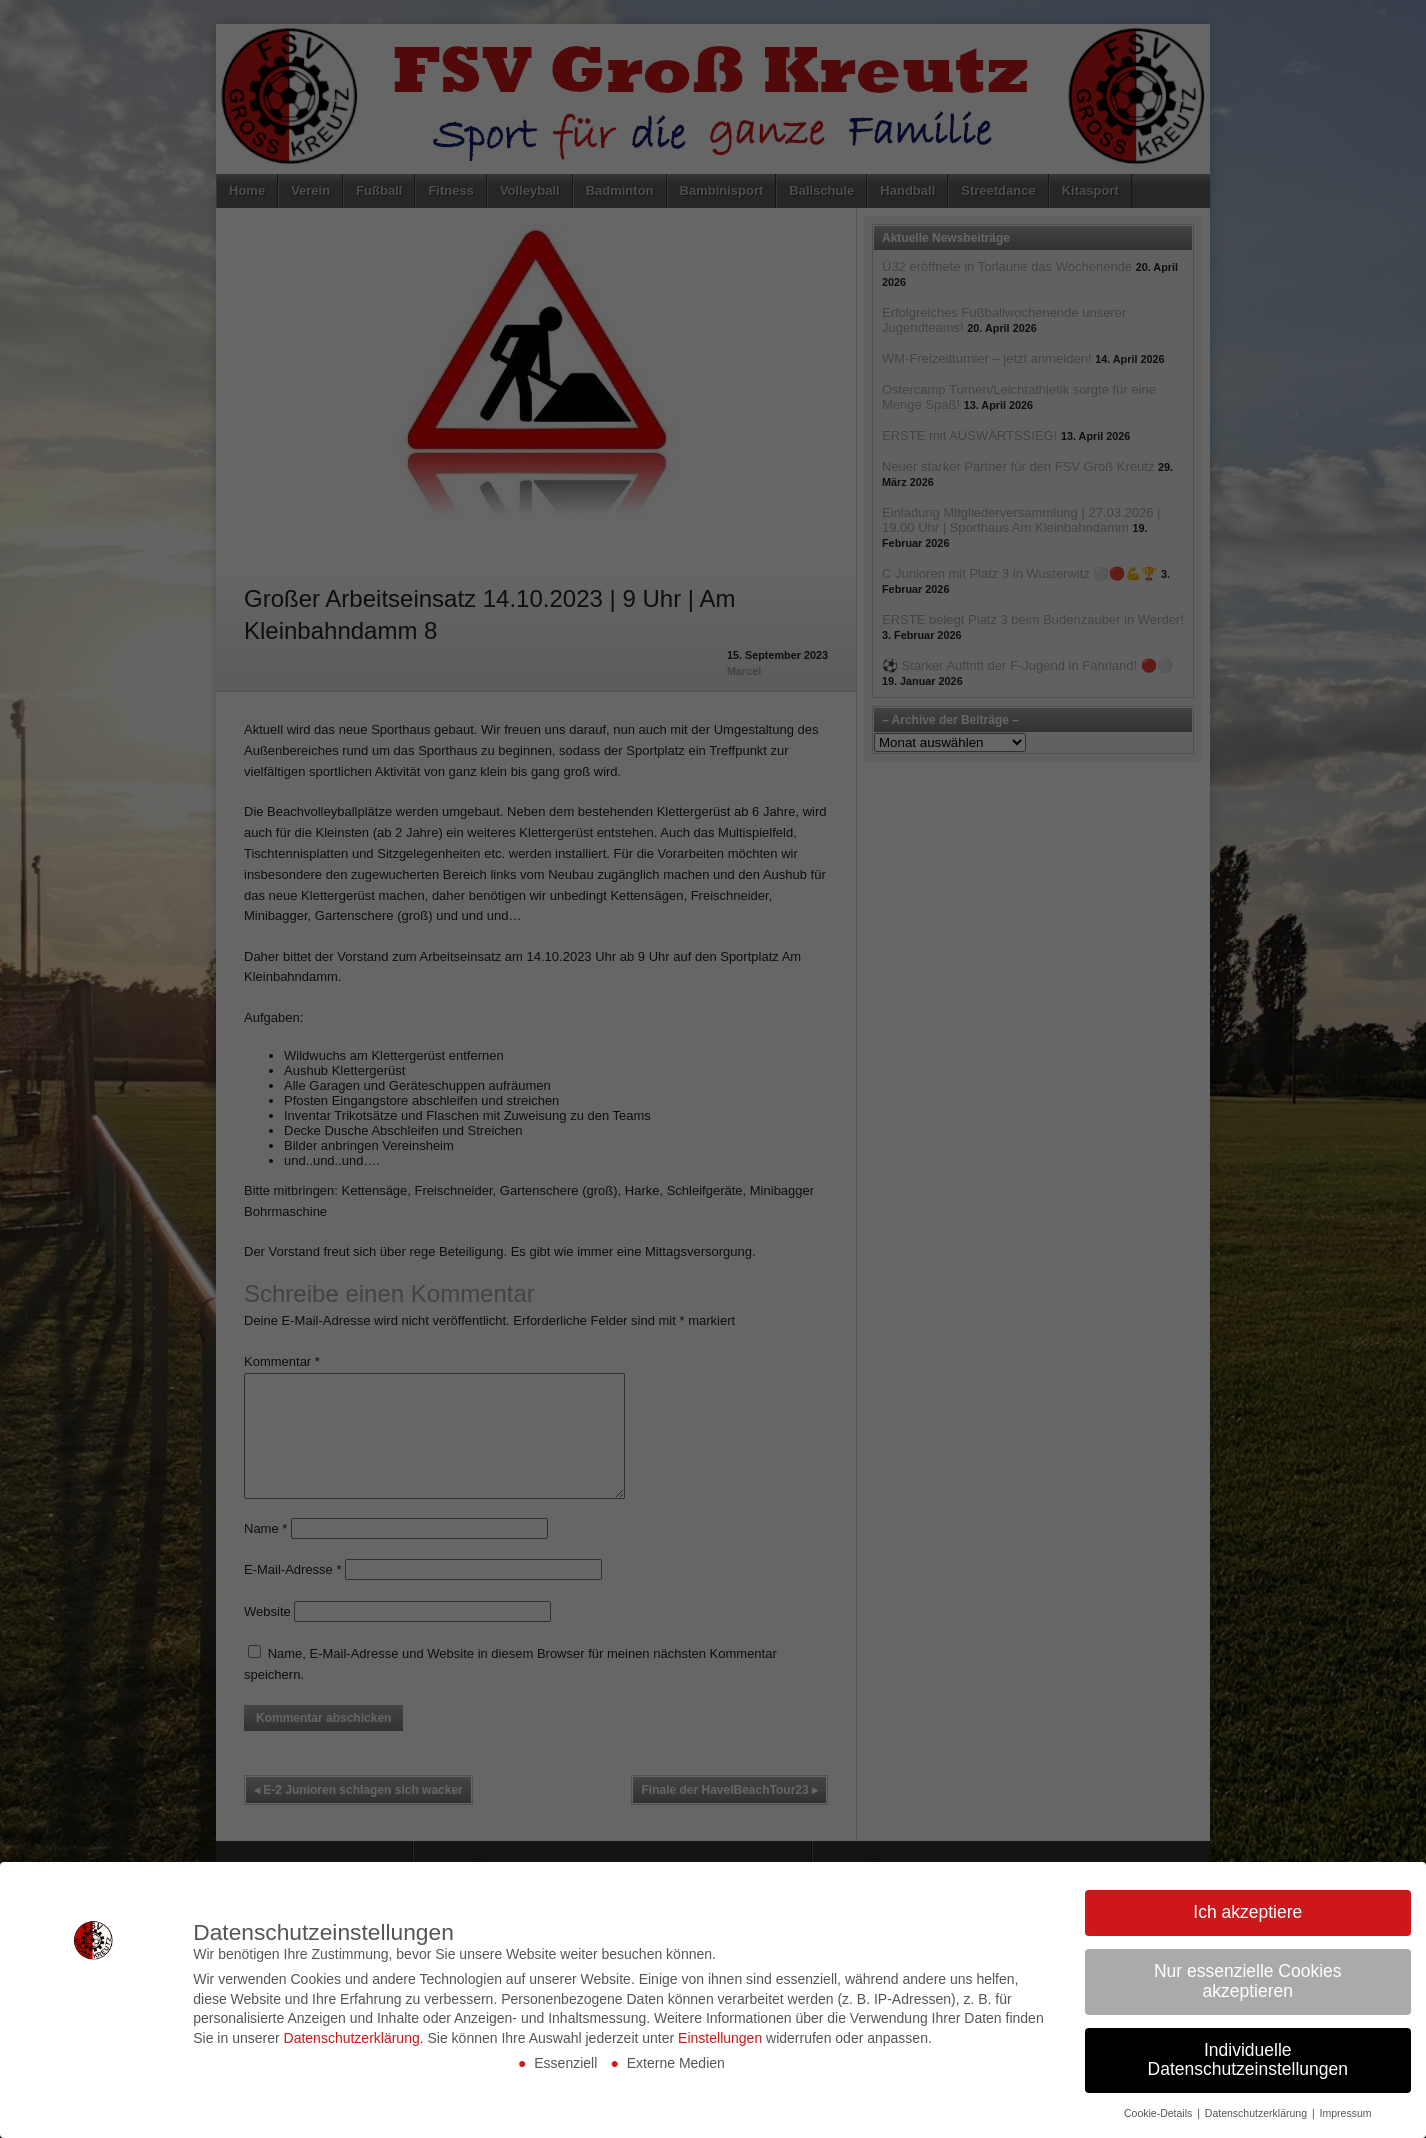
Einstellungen (720, 2038)
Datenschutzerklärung (352, 2038)
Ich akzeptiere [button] (1247, 1912)
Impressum (1346, 2113)
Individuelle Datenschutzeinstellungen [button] (1248, 2060)
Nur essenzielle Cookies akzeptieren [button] (1248, 1981)
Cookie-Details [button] (1159, 2113)
